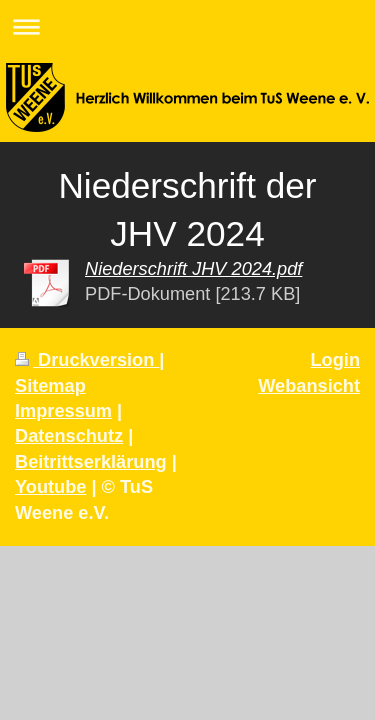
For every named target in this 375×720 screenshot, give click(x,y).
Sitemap (50, 386)
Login (336, 360)
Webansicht (309, 386)
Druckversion (87, 360)
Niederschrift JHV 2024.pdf (193, 269)
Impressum (63, 411)
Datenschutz (69, 436)
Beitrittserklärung (91, 462)
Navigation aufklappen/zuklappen (187, 26)
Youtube (50, 487)
